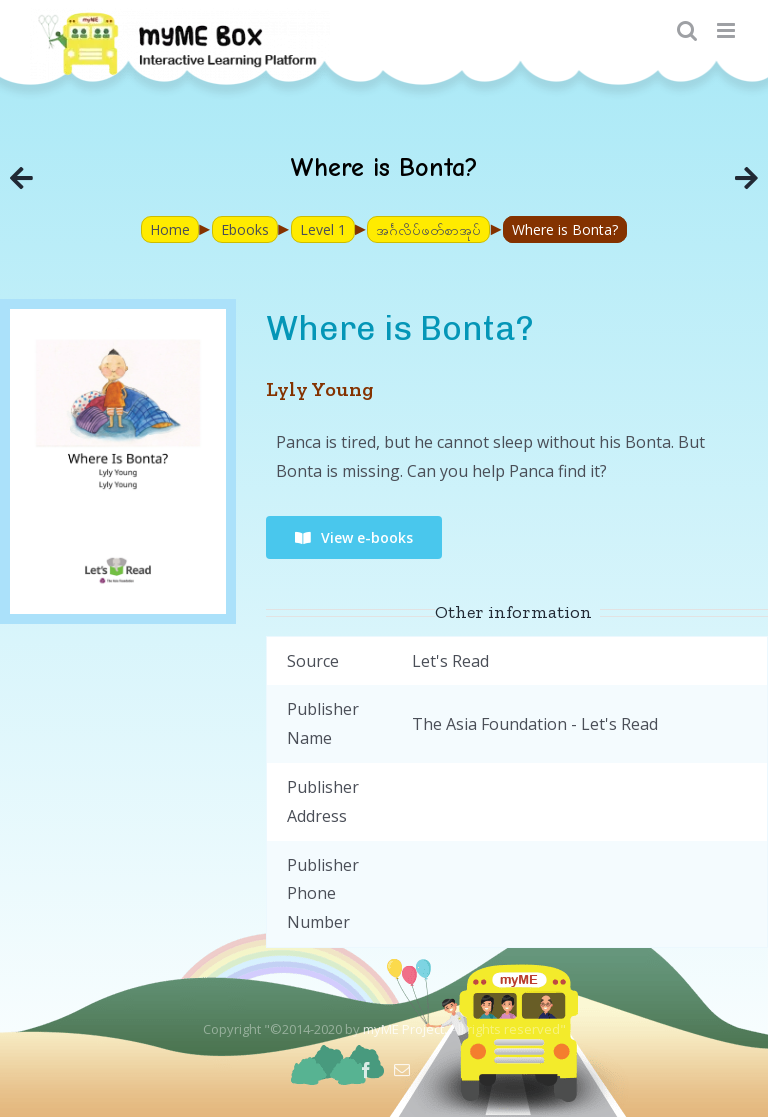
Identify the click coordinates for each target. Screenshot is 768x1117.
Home (170, 229)
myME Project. (405, 1029)
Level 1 (323, 229)
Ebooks (245, 229)
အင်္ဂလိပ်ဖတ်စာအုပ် (428, 229)
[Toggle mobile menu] (727, 30)
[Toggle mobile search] (687, 30)
